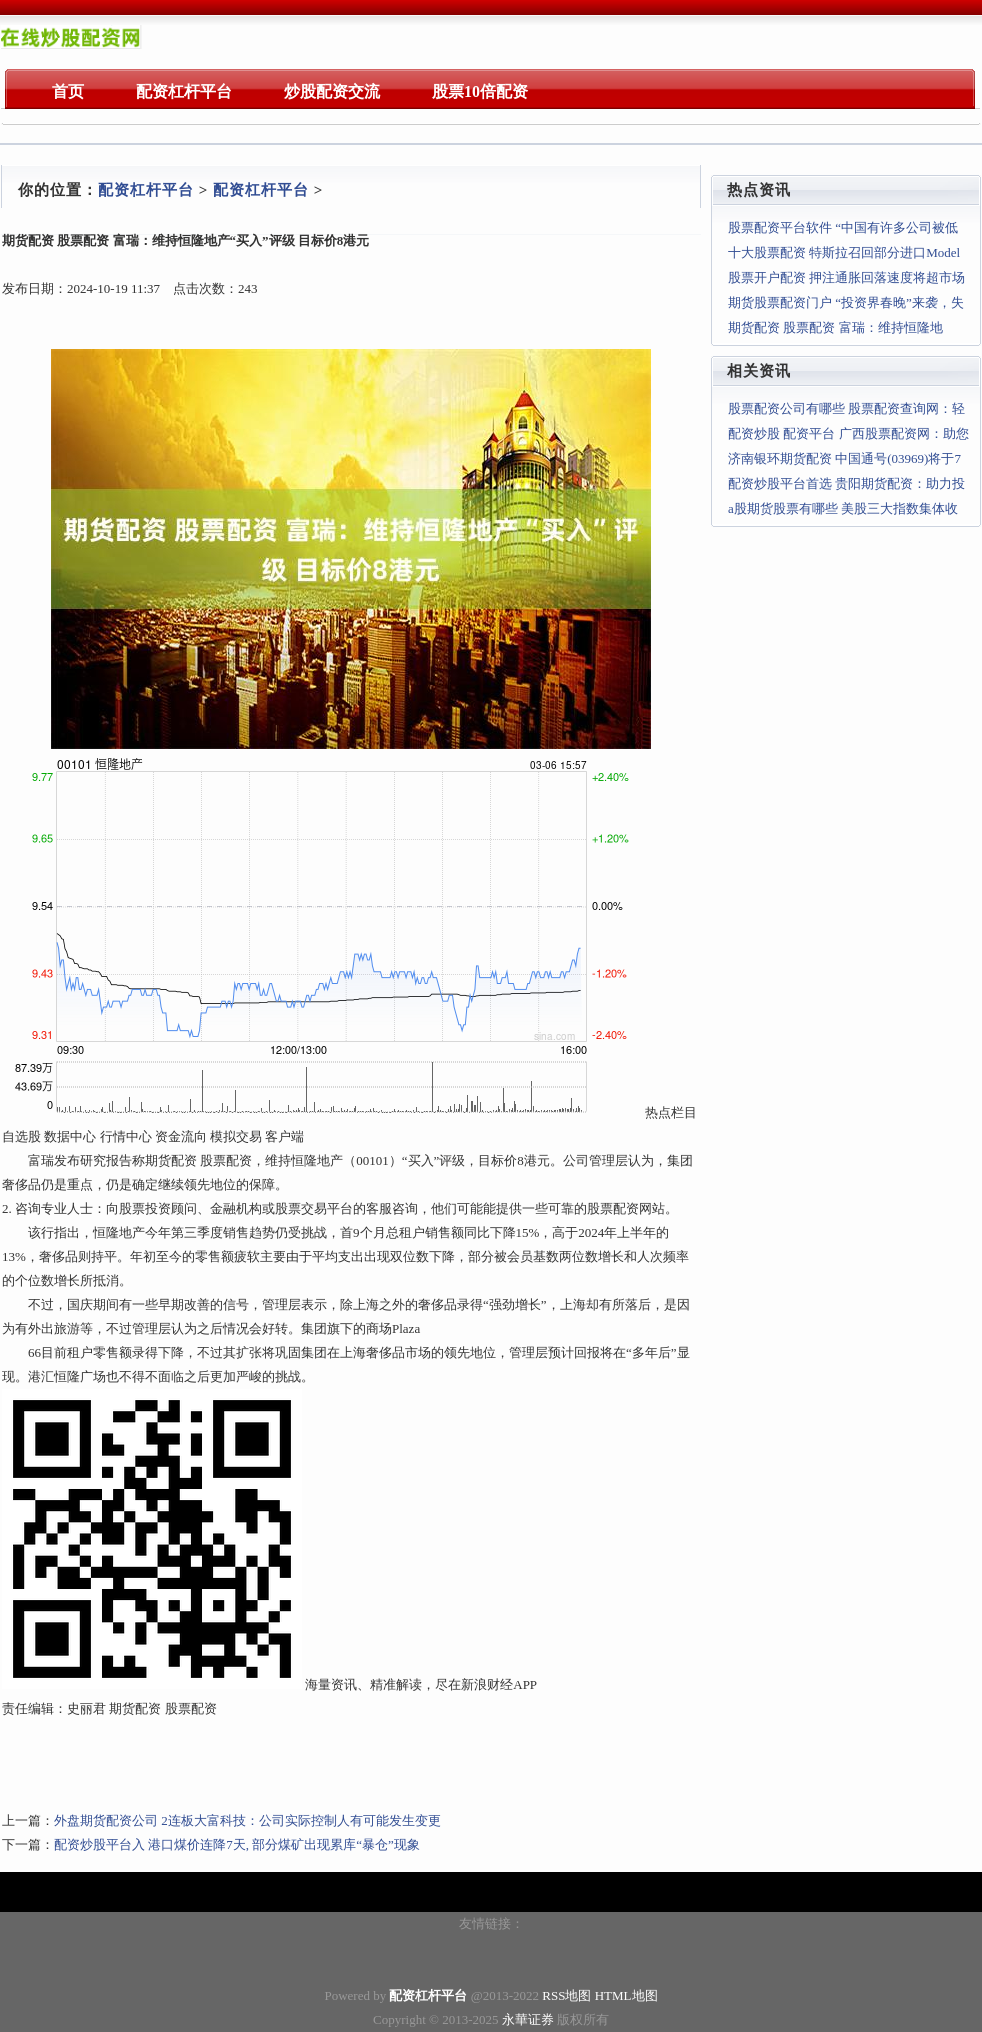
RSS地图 (566, 1995)
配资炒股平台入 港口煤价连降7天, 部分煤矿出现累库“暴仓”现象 (237, 1844)
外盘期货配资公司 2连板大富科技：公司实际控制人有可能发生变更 (247, 1820)
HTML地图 (626, 1995)
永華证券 (528, 2019)
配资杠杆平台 (146, 190)
